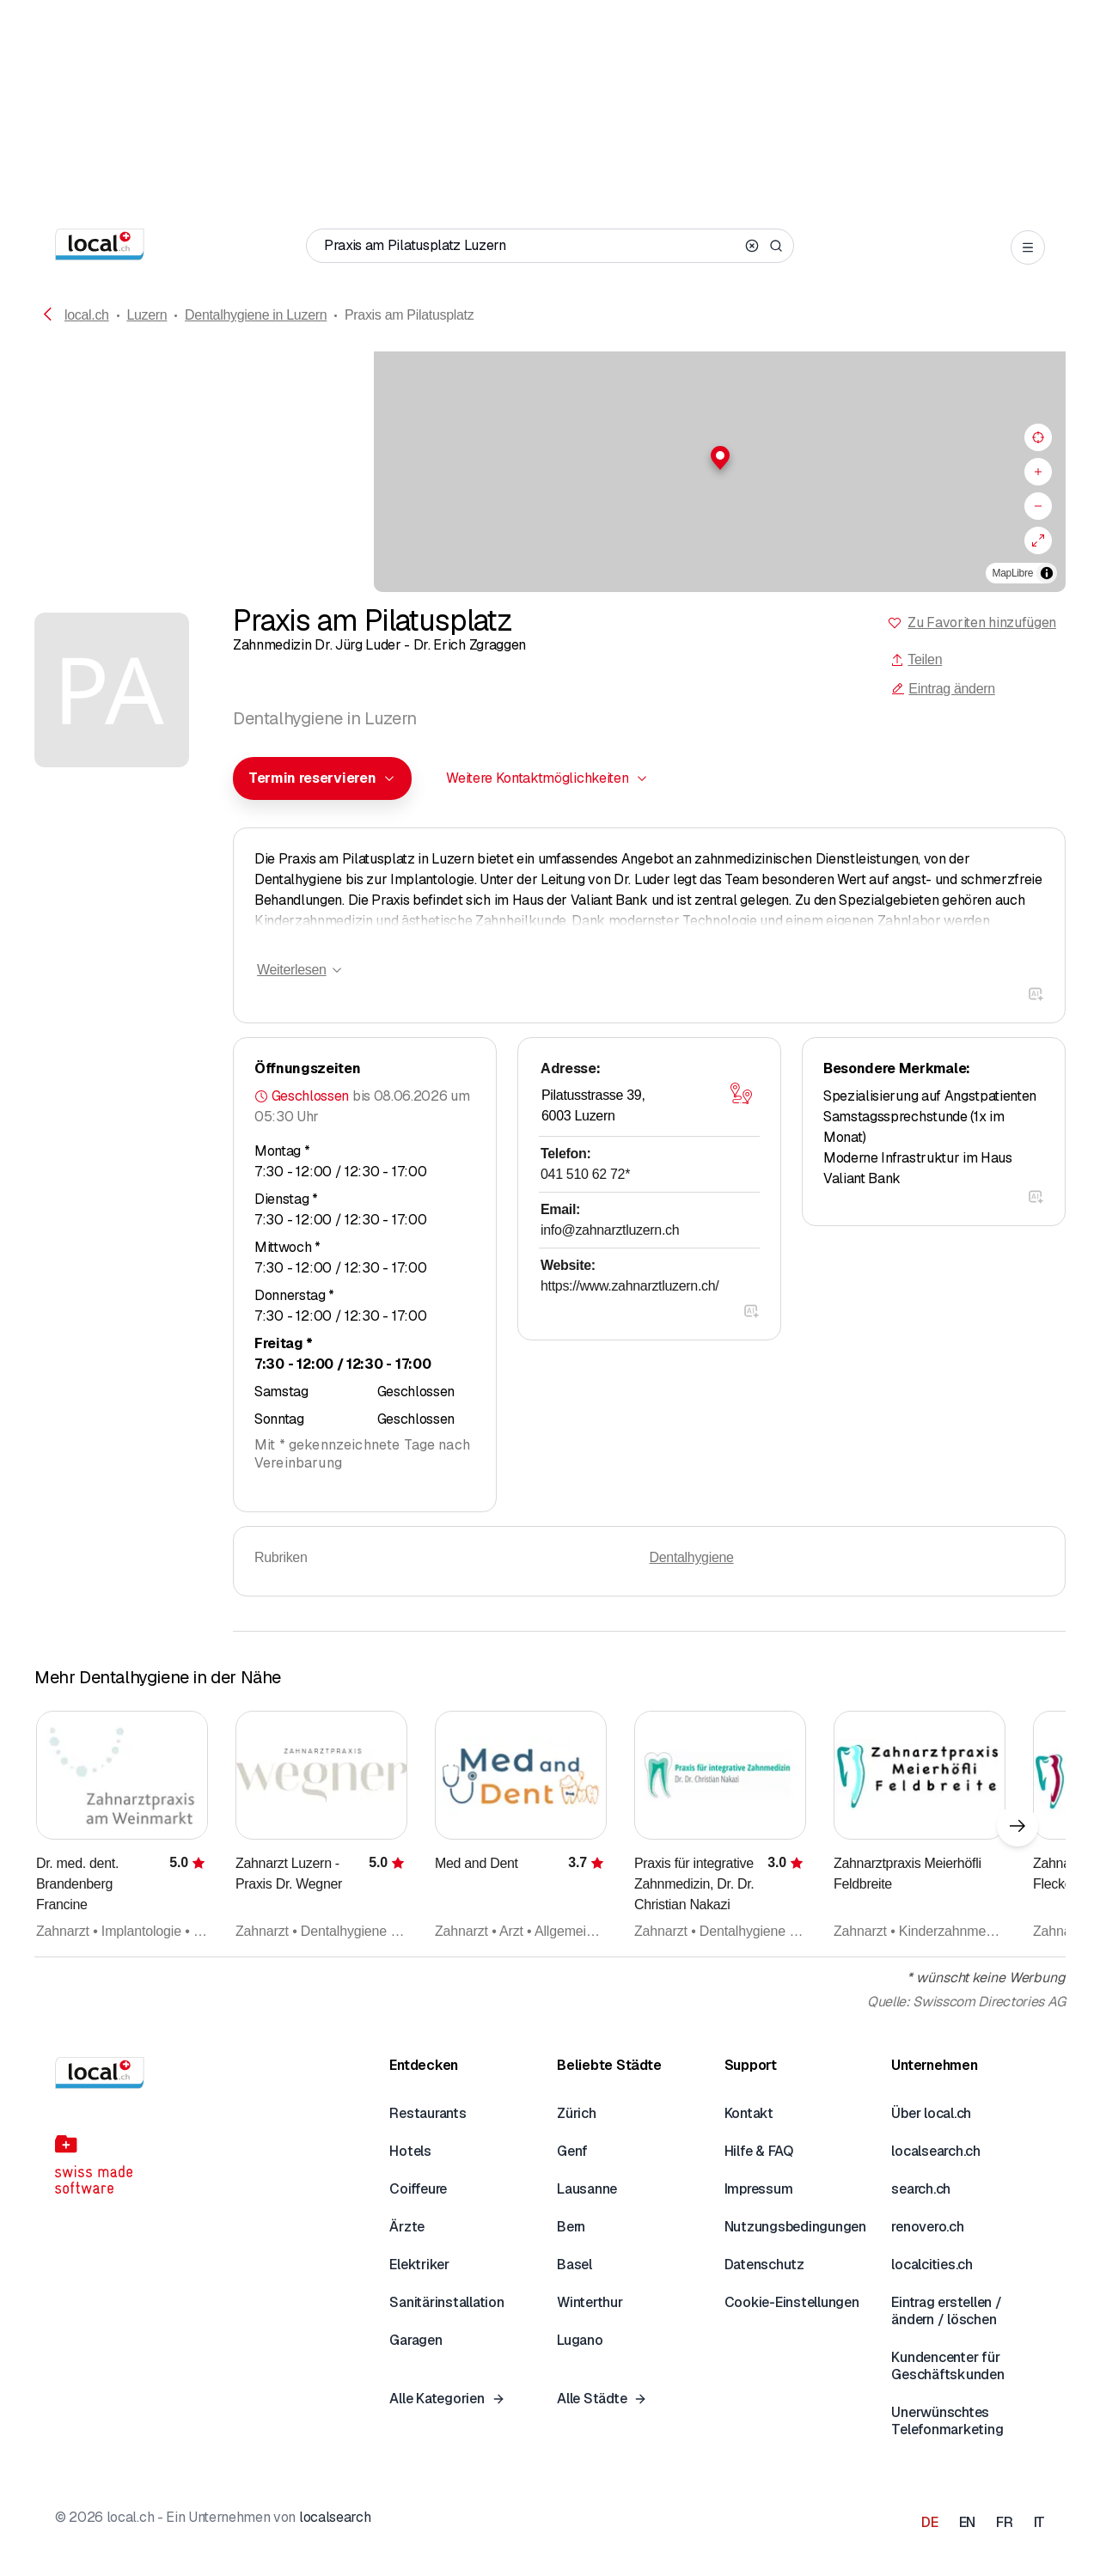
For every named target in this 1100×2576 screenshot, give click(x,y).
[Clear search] (752, 245)
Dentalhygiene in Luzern (256, 315)
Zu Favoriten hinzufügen (982, 622)
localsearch (334, 2517)
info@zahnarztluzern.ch (610, 1230)
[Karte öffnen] (741, 1094)
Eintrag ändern (942, 688)
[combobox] (322, 778)
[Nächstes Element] (1017, 1826)
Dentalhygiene (692, 1557)
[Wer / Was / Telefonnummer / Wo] (531, 246)
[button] (550, 458)
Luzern (146, 315)
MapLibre (1013, 573)
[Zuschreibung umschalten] (1046, 573)
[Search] (776, 245)
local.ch (86, 315)
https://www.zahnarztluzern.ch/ (629, 1286)
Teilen (916, 659)
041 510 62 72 (585, 1174)
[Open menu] (1028, 247)
